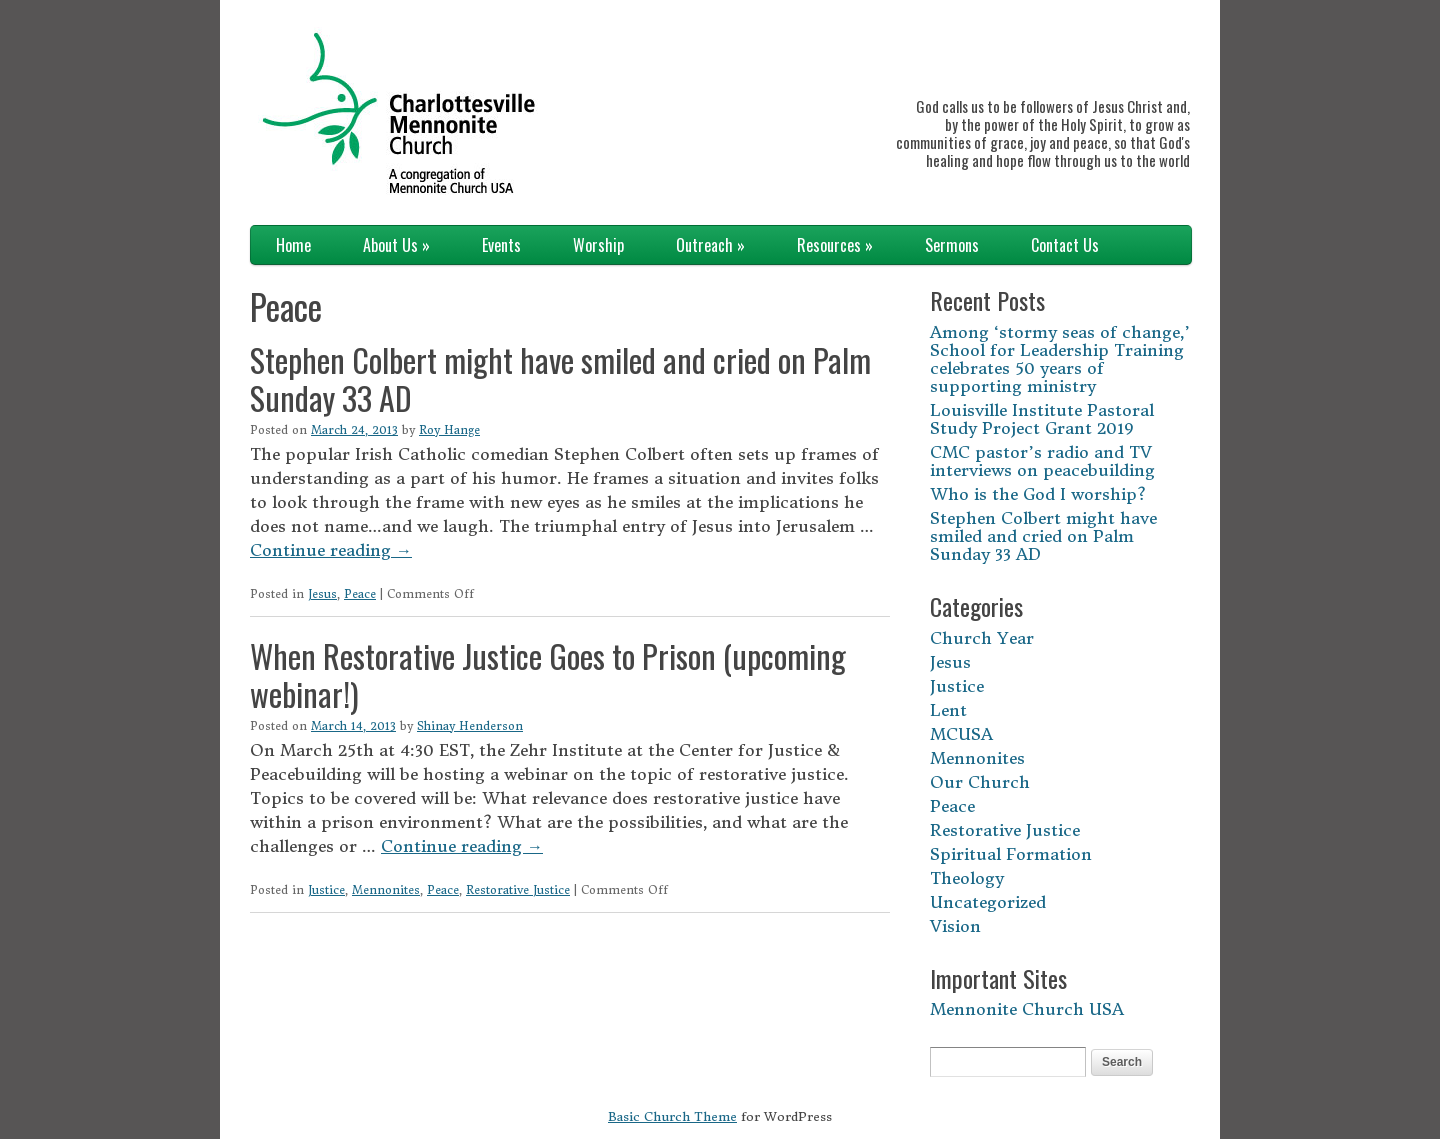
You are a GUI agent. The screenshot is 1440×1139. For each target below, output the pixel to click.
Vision (955, 926)
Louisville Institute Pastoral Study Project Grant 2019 (1042, 419)
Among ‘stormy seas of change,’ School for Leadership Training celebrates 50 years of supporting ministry (1060, 359)
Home (293, 245)
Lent (948, 710)
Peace (360, 594)
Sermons (952, 245)
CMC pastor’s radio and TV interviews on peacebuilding (1042, 461)
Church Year (982, 638)
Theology (967, 878)
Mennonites (386, 890)
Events (501, 245)
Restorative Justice (518, 890)
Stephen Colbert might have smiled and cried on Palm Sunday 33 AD (560, 378)
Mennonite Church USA (1027, 1009)
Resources (835, 245)
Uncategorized (988, 902)
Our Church (980, 782)
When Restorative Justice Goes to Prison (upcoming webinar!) (548, 674)
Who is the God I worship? (1038, 494)
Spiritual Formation (1011, 854)
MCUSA (961, 734)
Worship (598, 245)
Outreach (710, 245)
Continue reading (331, 550)
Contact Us (1065, 245)
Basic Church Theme (672, 1116)
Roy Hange (449, 430)
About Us (396, 245)
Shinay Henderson (470, 726)
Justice (326, 890)
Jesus (322, 594)
